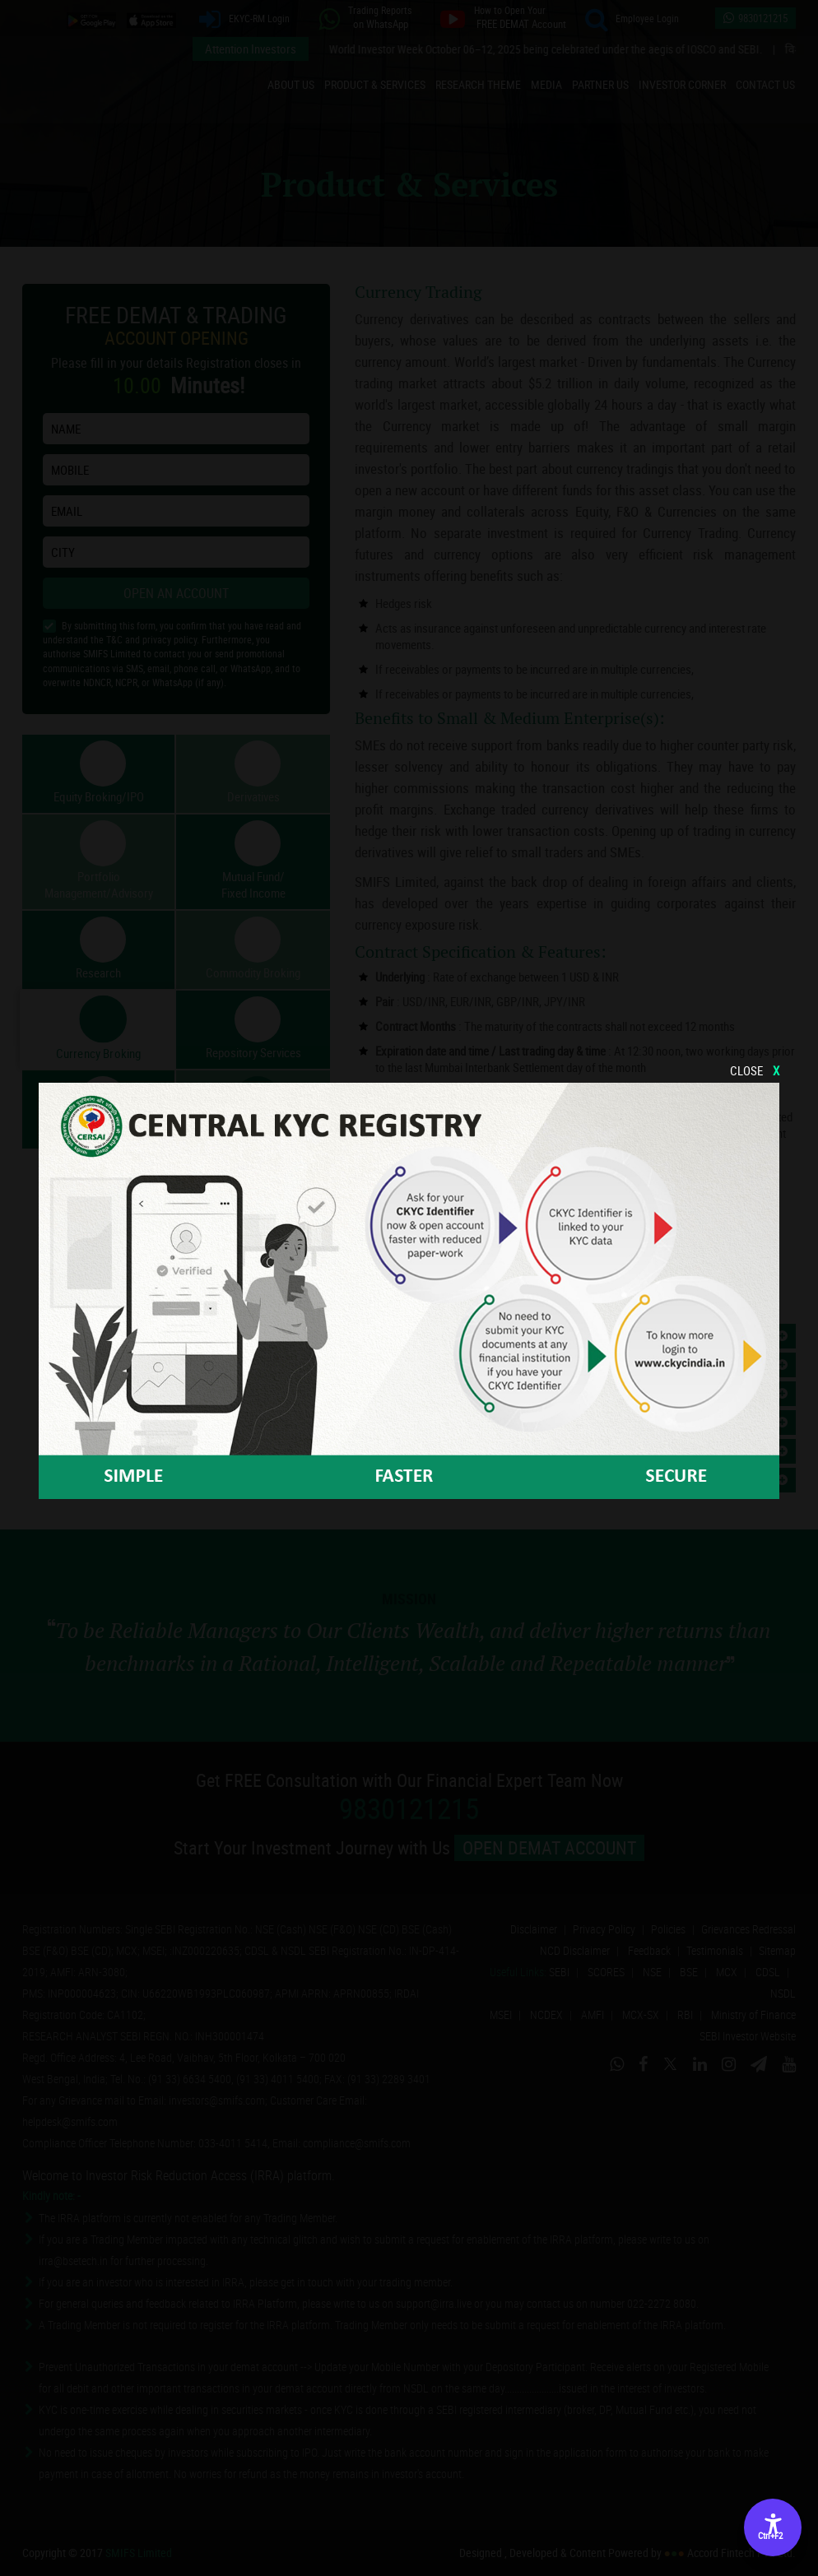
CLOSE (754, 1070)
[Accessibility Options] (773, 2527)
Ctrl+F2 (770, 2535)
